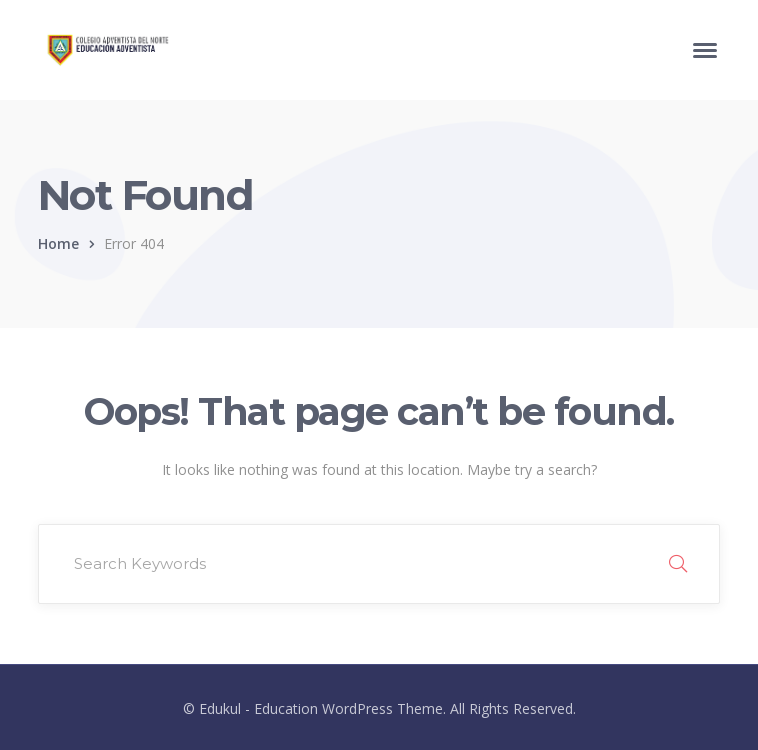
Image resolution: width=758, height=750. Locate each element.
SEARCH (678, 564)
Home (58, 243)
